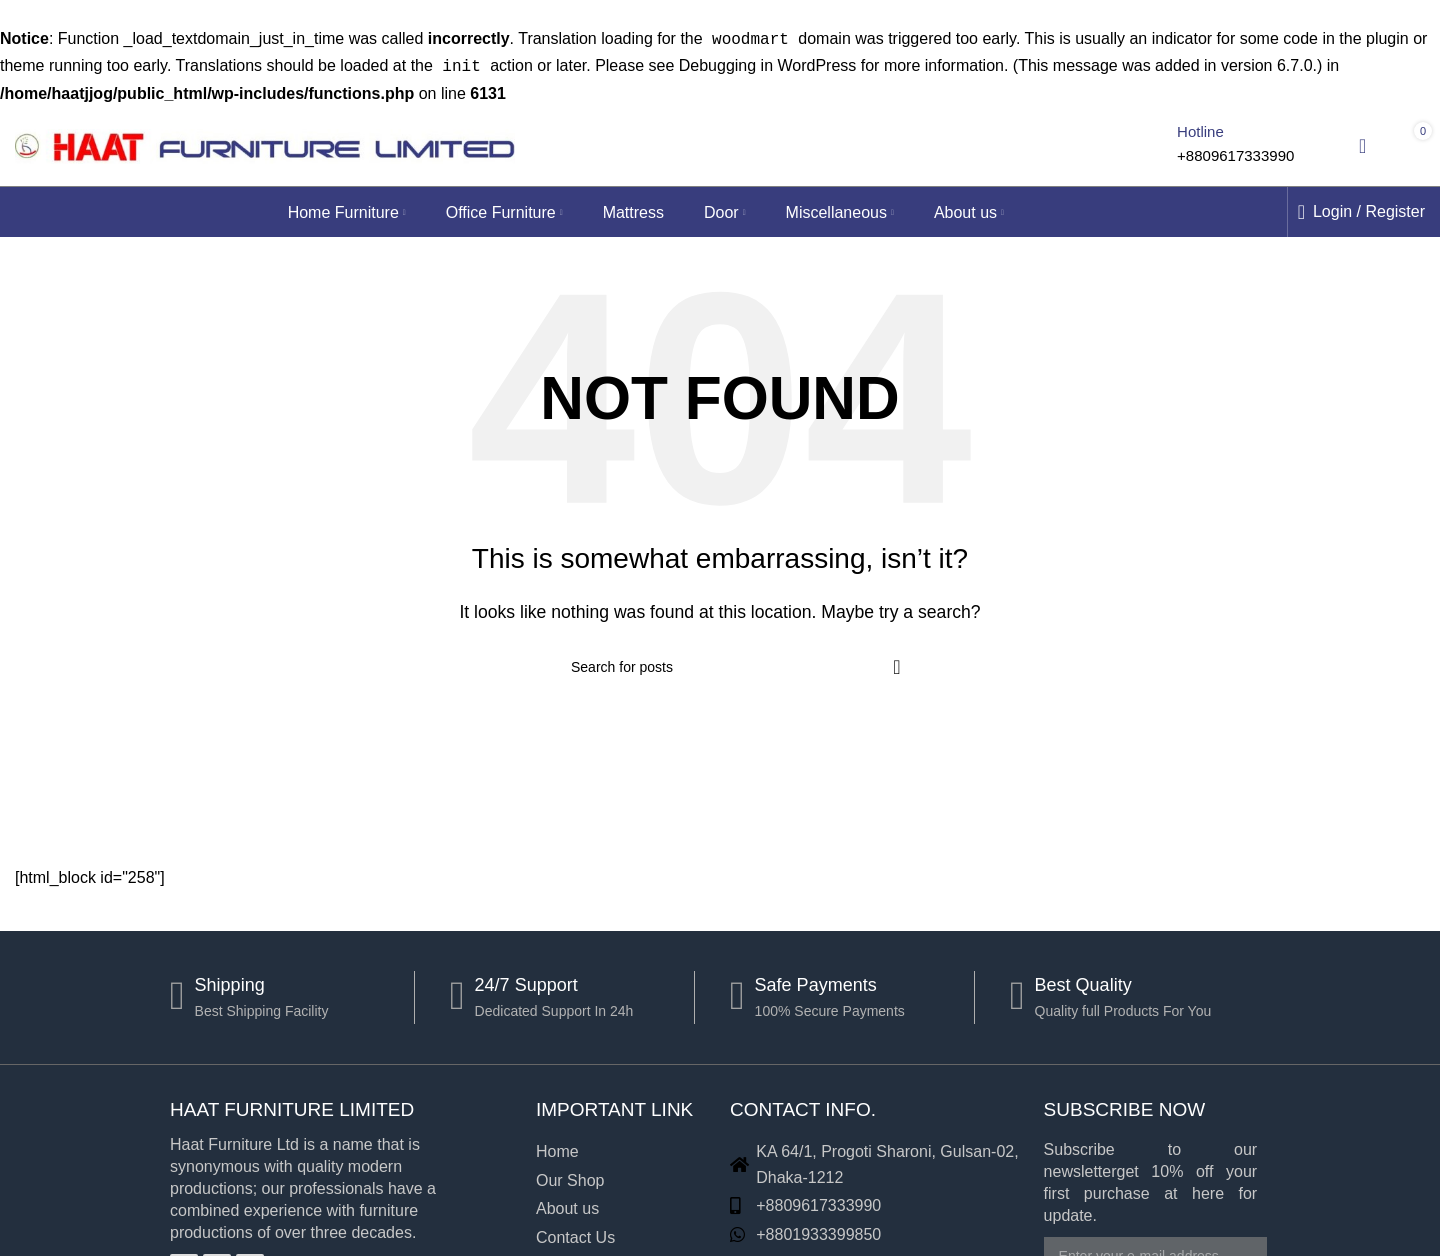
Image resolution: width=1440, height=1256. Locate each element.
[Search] (1136, 142)
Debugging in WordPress (768, 63)
